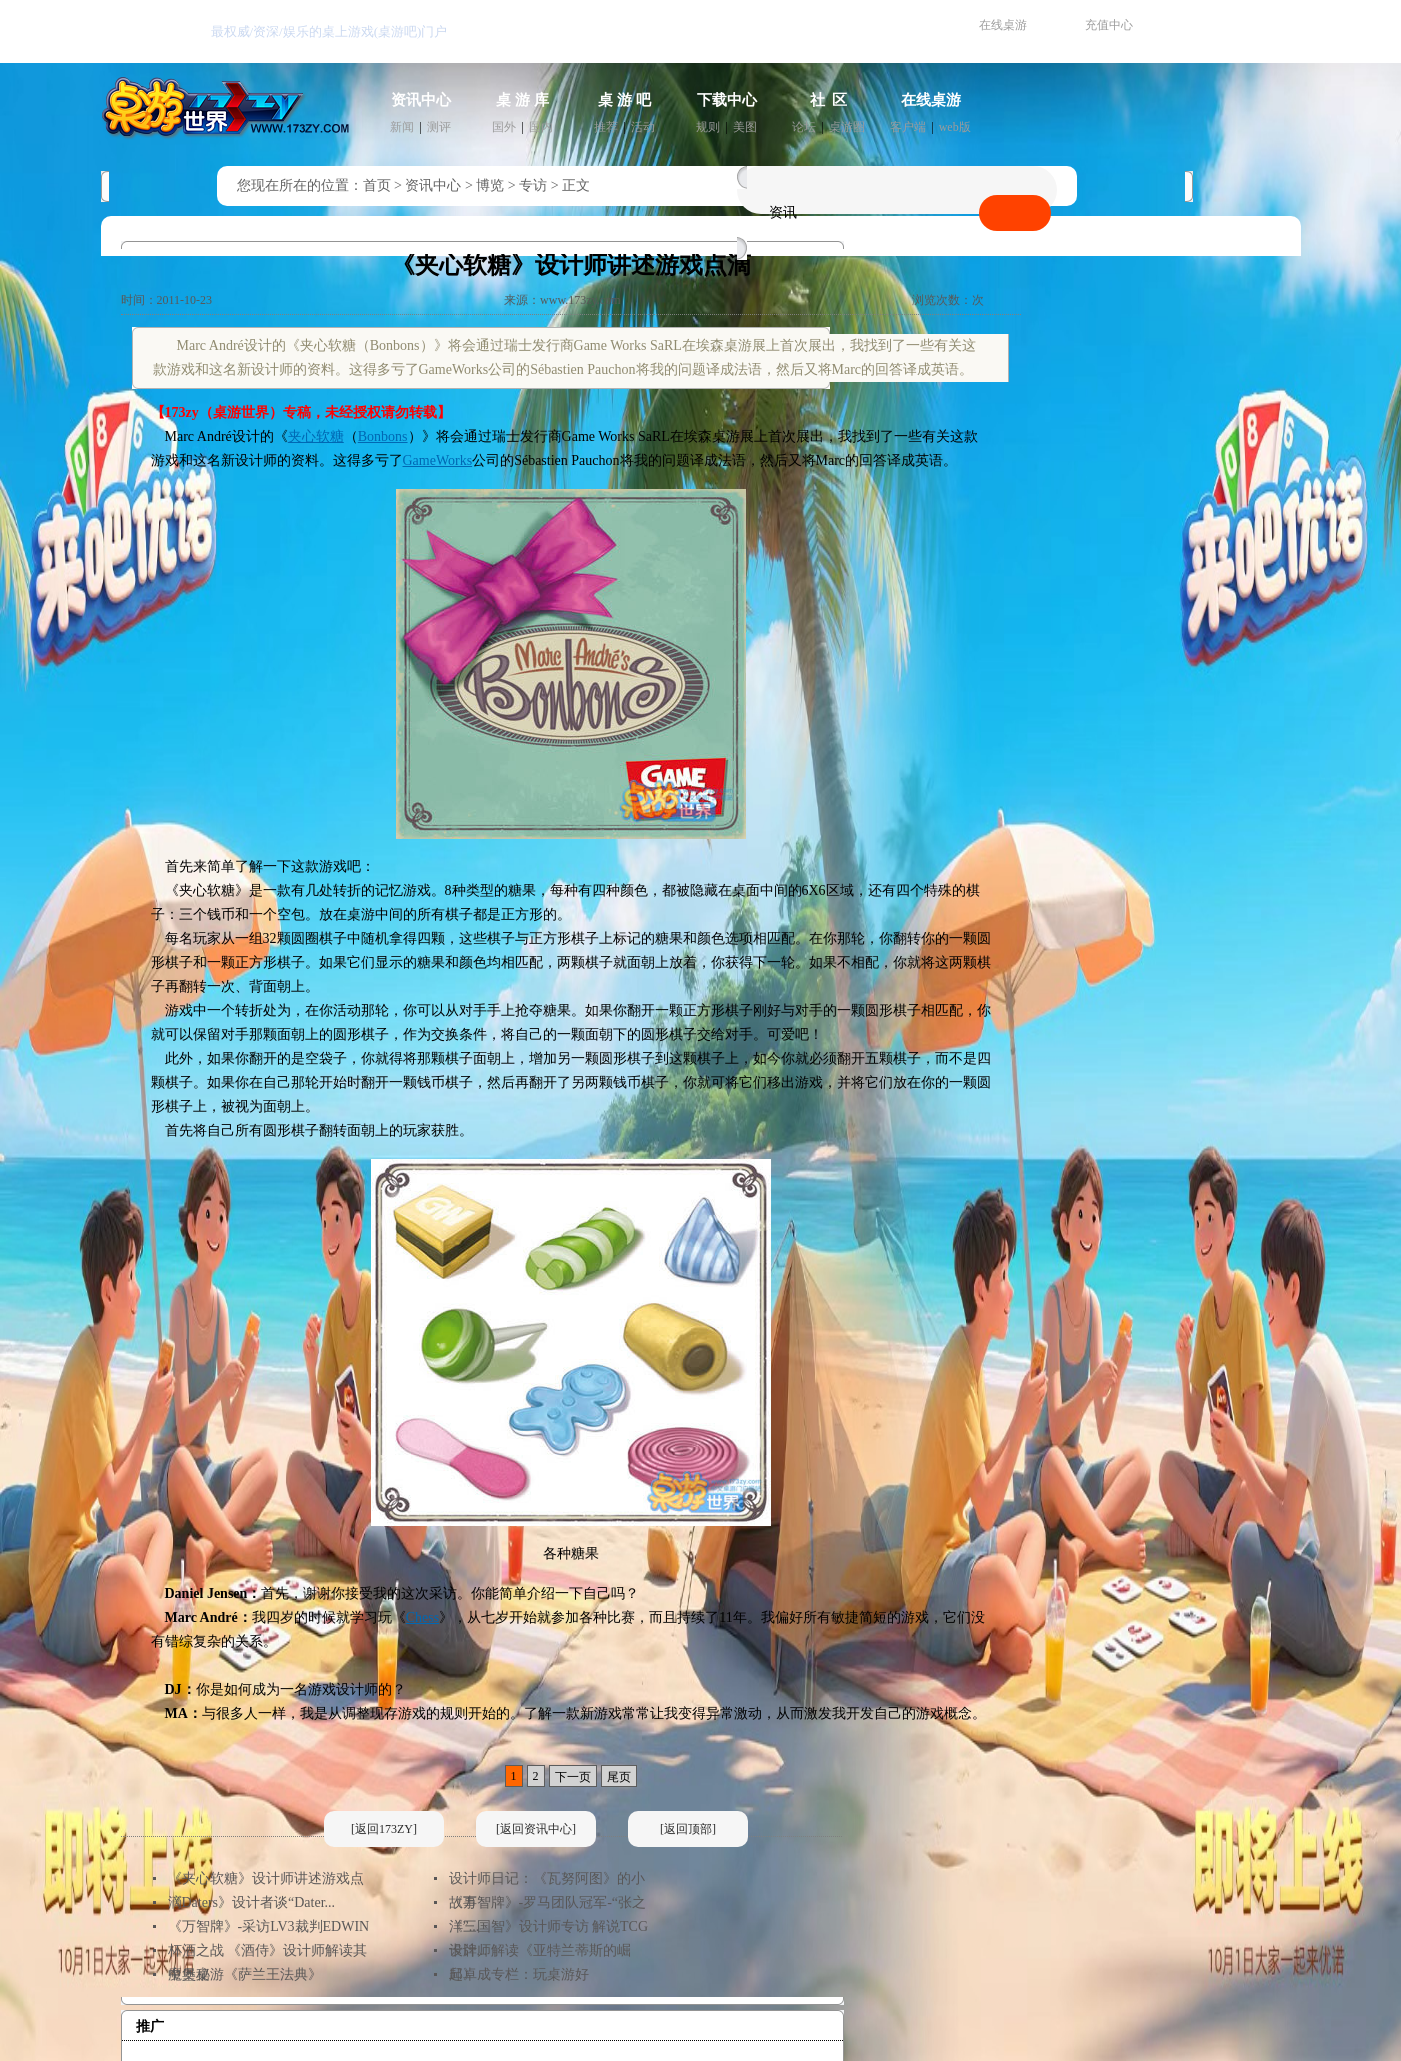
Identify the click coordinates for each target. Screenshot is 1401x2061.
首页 (377, 185)
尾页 (619, 1777)
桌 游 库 (522, 100)
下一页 (573, 1777)
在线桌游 (1003, 25)
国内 (541, 127)
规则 (708, 127)
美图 (745, 127)
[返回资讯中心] (536, 1829)
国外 (504, 127)
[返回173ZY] (384, 1829)
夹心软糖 (316, 436)
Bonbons (383, 436)
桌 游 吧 (624, 100)
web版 (955, 127)
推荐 (606, 127)
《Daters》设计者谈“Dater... (252, 1902)
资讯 (783, 212)
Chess (422, 1617)
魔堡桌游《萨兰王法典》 (245, 1974)
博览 (490, 185)
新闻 (402, 127)
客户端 (908, 127)
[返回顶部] (688, 1829)
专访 (533, 185)
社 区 (829, 100)
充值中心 (1109, 25)
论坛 (804, 127)
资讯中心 (421, 100)
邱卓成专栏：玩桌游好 (519, 1974)
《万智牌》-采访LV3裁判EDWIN (269, 1926)
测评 (439, 127)
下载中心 (727, 100)
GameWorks (438, 460)
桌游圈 (847, 127)
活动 (643, 127)
